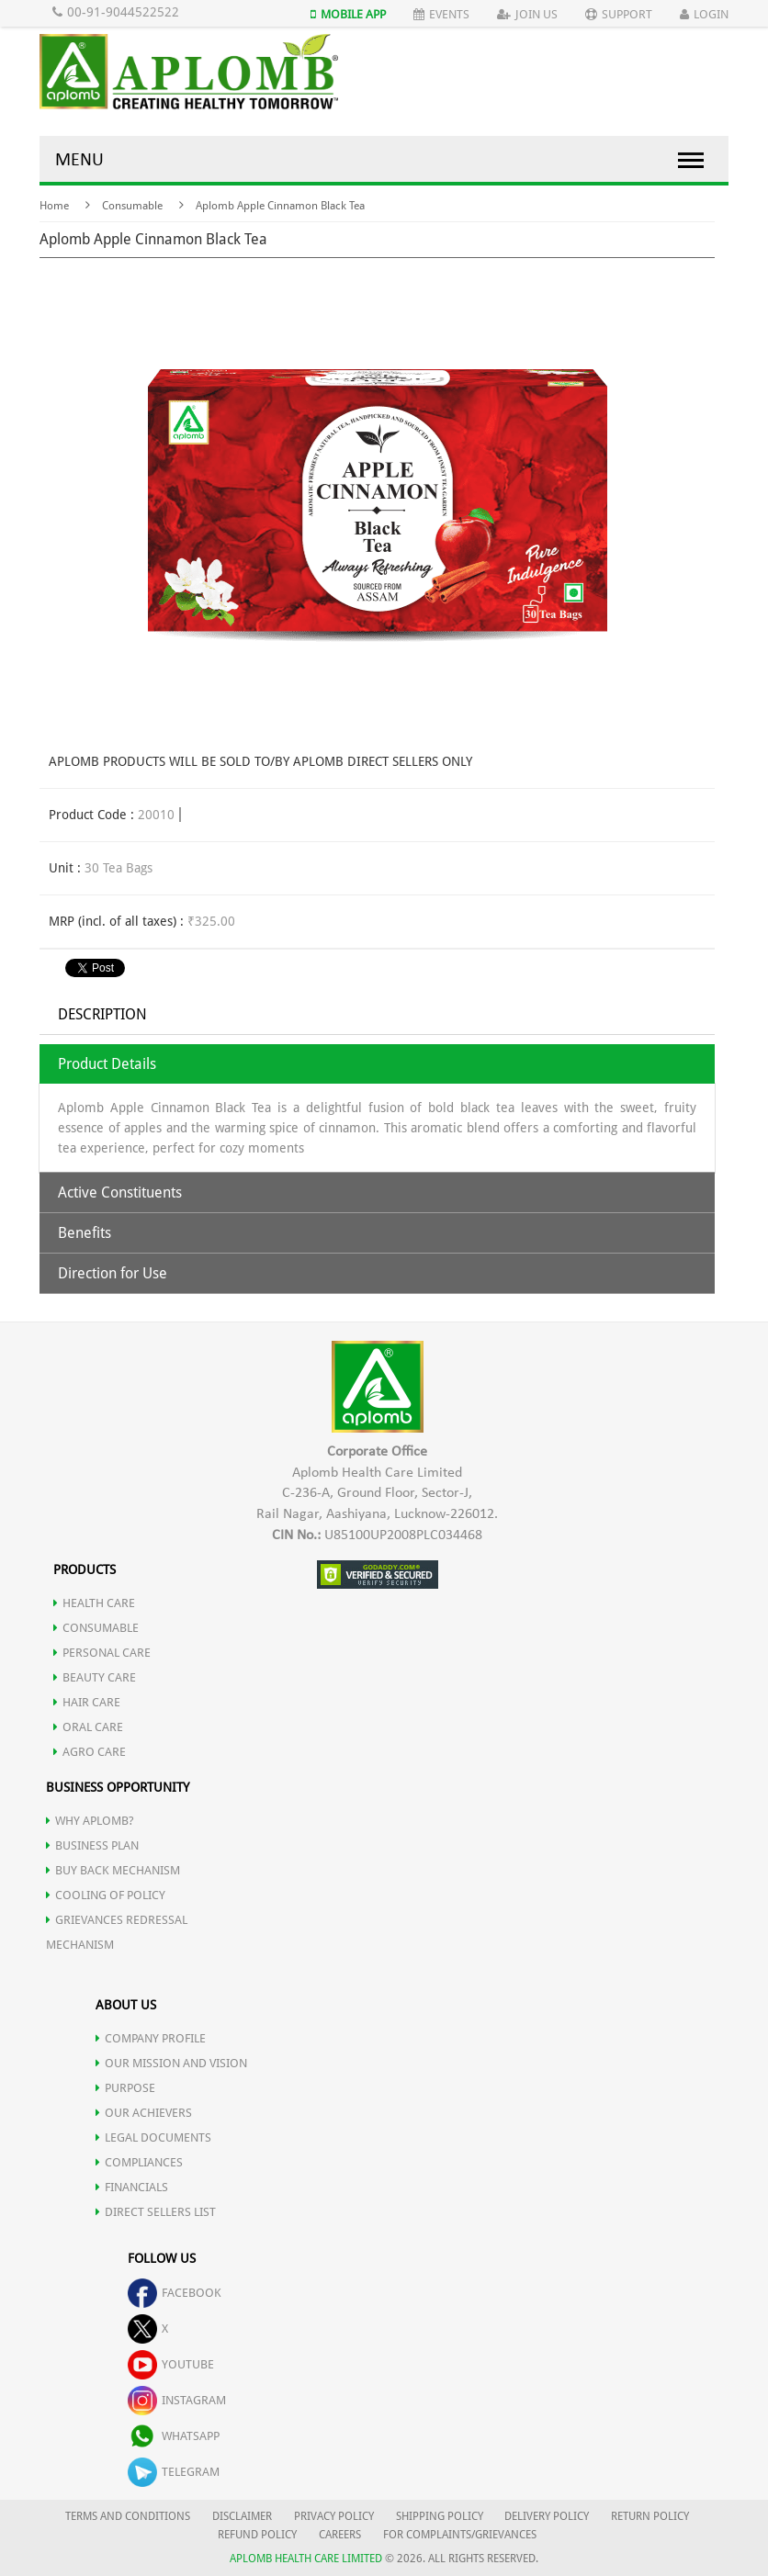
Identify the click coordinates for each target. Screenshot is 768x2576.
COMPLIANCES (139, 2162)
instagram (177, 2400)
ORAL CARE (88, 1727)
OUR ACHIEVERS (144, 2113)
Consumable (132, 205)
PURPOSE (125, 2088)
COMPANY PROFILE (151, 2038)
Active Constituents (120, 1192)
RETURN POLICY (650, 2516)
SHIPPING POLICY (441, 2516)
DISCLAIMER (242, 2516)
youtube (171, 2364)
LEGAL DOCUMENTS (153, 2137)
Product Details (107, 1064)
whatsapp (174, 2436)
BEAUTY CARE (94, 1677)
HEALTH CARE (94, 1603)
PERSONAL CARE (102, 1652)
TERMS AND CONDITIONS (127, 2516)
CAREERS (340, 2534)
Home (54, 205)
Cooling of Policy (105, 1895)
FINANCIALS (132, 2187)
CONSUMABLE (96, 1628)
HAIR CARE (86, 1702)
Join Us (527, 14)
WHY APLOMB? (90, 1821)
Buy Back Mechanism (113, 1870)
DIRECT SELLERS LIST (156, 2212)
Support (618, 14)
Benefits (84, 1233)
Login (704, 14)
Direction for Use (112, 1273)
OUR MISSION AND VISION (171, 2063)
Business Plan (92, 1845)
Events (441, 14)
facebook (174, 2293)
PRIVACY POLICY (334, 2516)
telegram (174, 2472)
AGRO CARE (89, 1752)
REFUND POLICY (257, 2534)
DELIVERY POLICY (546, 2516)
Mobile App (348, 14)
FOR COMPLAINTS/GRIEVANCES (459, 2534)
